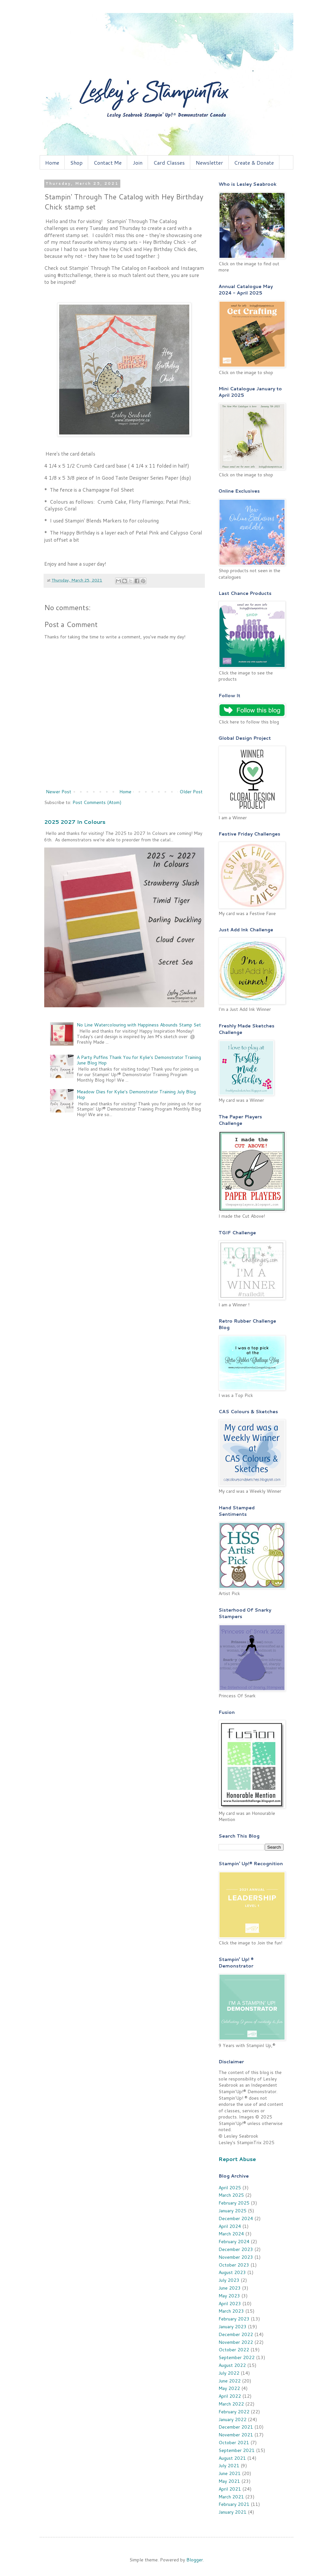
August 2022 (232, 2365)
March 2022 (231, 2404)
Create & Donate (254, 162)
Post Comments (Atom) (97, 802)
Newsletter (209, 162)
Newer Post (58, 791)
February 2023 (234, 2319)
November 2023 (236, 2257)
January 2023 (232, 2326)
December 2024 (236, 2218)
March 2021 (231, 2497)
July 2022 (229, 2373)
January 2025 (232, 2210)
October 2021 (234, 2442)
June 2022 (230, 2381)
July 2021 (229, 2465)
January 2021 (232, 2512)
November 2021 (236, 2434)
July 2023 (229, 2280)
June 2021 (230, 2473)
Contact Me (108, 162)
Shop (76, 162)
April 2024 (230, 2226)
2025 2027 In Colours (74, 821)
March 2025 (231, 2195)
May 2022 (229, 2388)
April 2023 (230, 2303)
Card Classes (169, 162)
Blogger (194, 2560)
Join (137, 162)
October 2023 (234, 2265)
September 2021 (237, 2450)
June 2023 (230, 2288)
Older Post (191, 791)
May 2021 (229, 2481)
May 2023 (229, 2296)
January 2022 (232, 2419)
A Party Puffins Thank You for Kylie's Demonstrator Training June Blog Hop (139, 1060)
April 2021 (230, 2489)
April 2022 (230, 2396)
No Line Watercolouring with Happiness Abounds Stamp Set (139, 1025)
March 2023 (231, 2311)
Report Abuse (237, 2159)
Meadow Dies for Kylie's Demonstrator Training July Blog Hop (136, 1094)
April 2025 (230, 2187)
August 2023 (232, 2272)
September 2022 (237, 2357)
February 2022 (234, 2411)
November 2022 (236, 2342)
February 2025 (234, 2203)
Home (52, 162)
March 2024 (231, 2233)
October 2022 (234, 2349)
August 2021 (232, 2458)
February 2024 (234, 2241)
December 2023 (236, 2249)
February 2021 (234, 2504)
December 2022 (236, 2334)
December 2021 (236, 2427)
